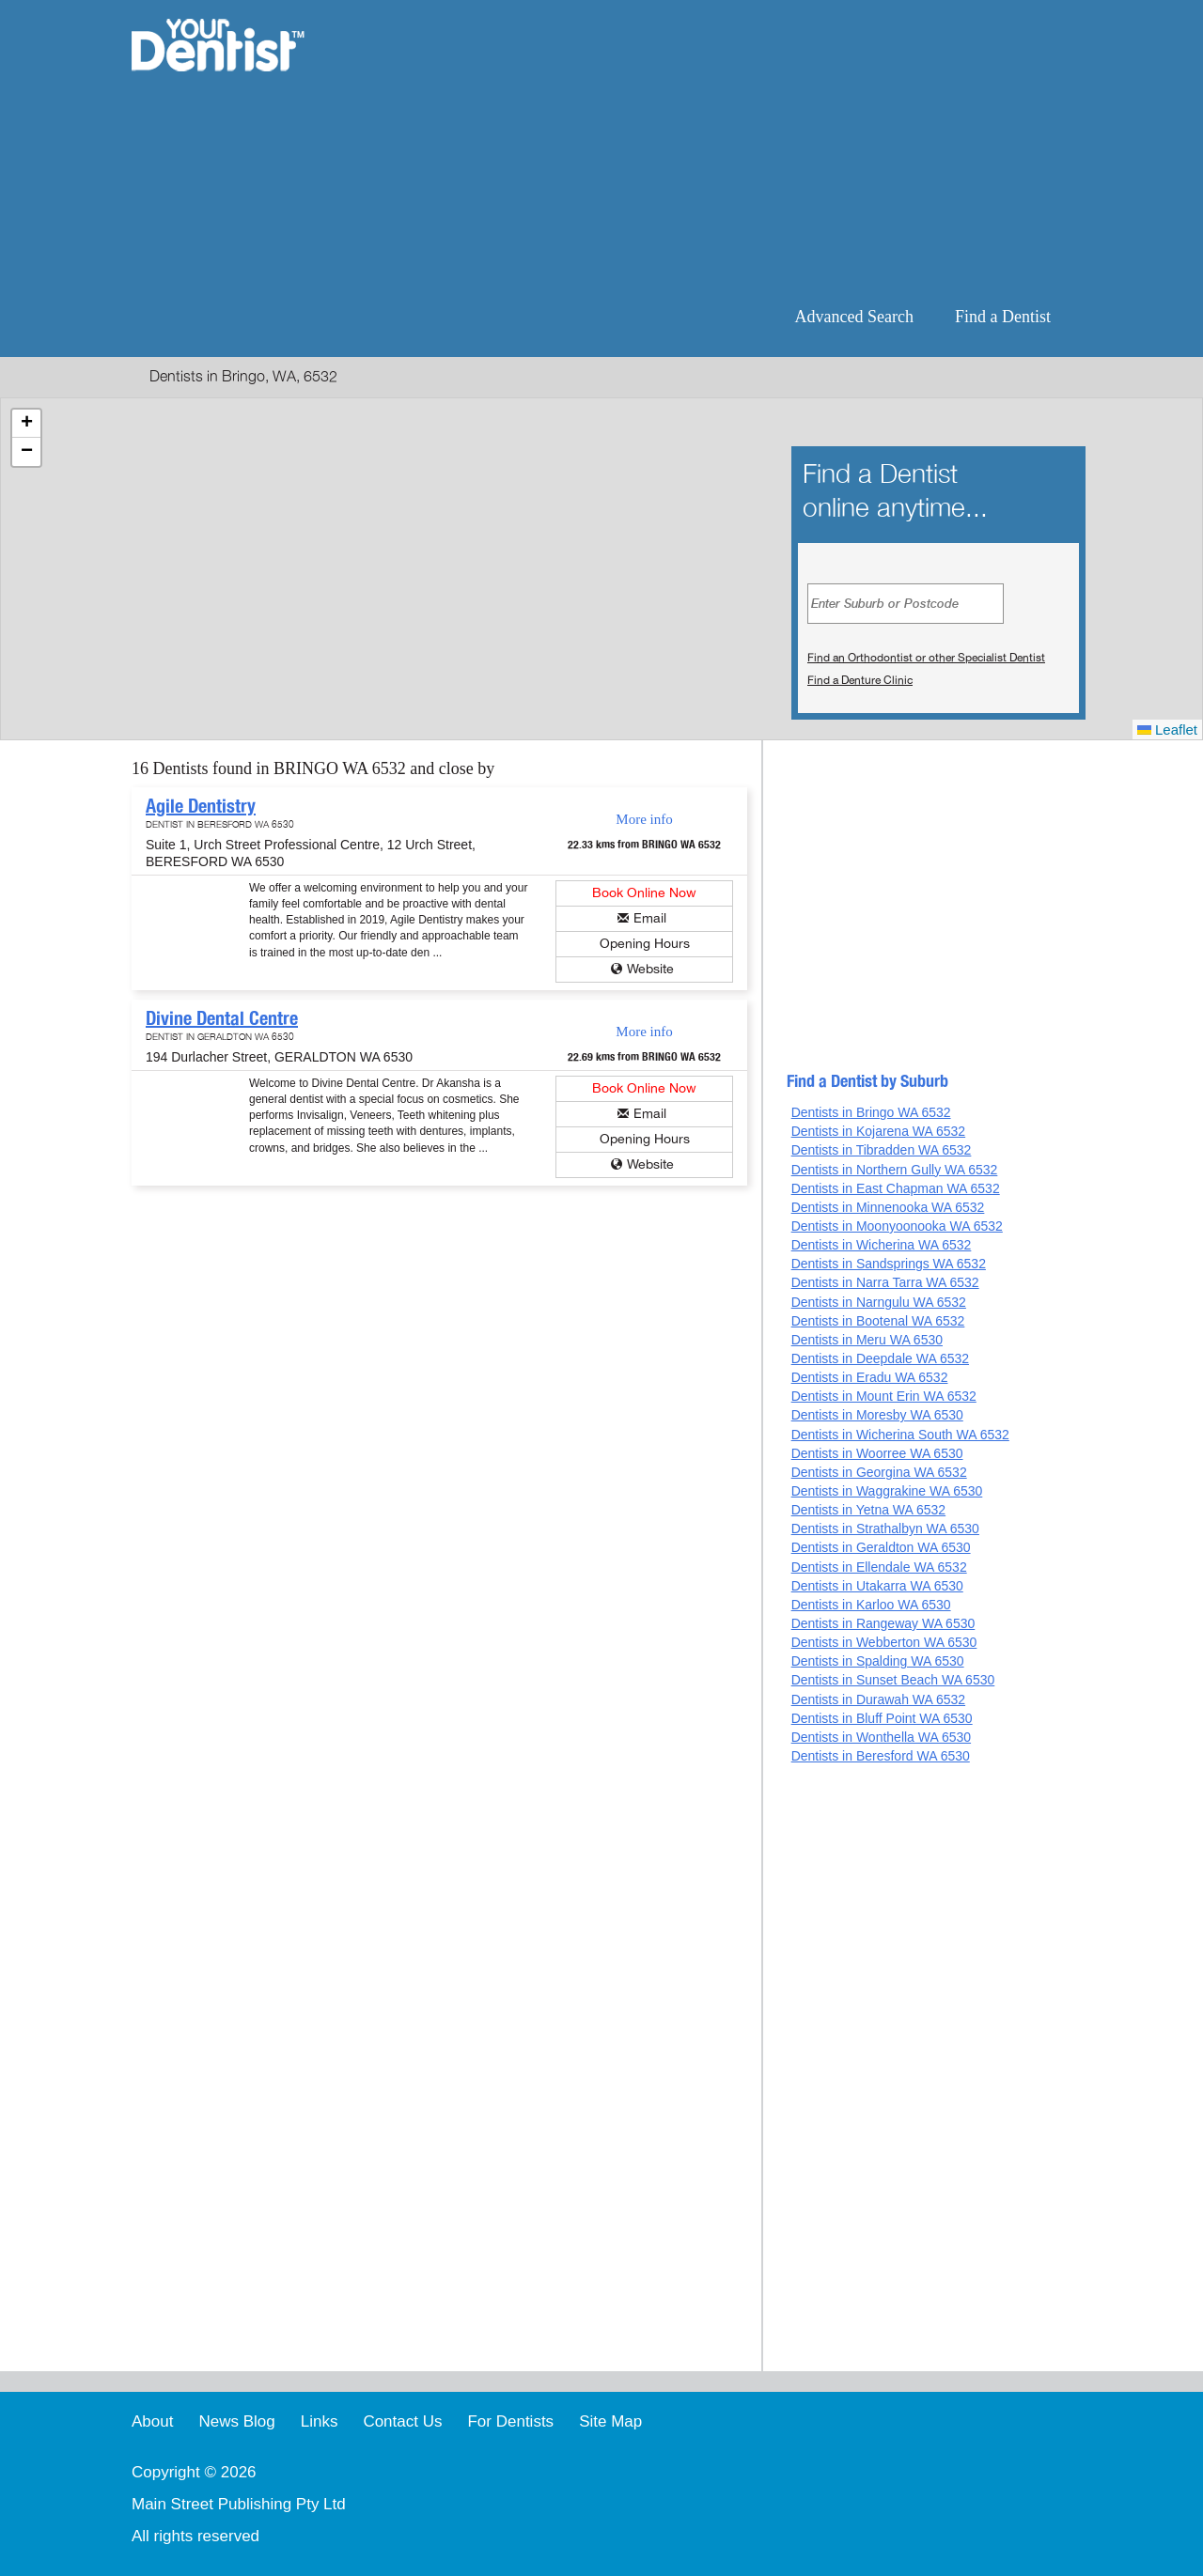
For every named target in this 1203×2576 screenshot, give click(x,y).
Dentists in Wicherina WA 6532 (881, 1244)
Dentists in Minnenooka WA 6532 (888, 1207)
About (152, 2421)
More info (644, 819)
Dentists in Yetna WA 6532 (868, 1509)
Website (650, 969)
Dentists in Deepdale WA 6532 (880, 1358)
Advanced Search (854, 316)
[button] (26, 424)
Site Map (610, 2421)
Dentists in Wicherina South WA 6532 (900, 1434)
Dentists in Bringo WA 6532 (871, 1112)
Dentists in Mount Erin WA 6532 (883, 1396)
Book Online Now (644, 893)
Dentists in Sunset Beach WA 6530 (893, 1679)
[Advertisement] (723, 150)
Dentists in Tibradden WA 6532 (881, 1149)
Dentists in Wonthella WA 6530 (881, 1737)
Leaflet (1167, 729)
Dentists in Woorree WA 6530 (877, 1453)
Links (319, 2421)
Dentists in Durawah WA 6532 (878, 1699)
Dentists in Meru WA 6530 (867, 1339)
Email (649, 918)
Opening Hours (645, 944)
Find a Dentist (1003, 316)
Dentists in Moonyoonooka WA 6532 (897, 1226)
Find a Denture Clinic (860, 680)
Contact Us (402, 2421)
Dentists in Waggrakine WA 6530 (887, 1490)
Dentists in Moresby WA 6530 (877, 1414)
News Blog (236, 2421)
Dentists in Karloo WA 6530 (871, 1604)
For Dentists (510, 2421)
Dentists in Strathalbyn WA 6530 (885, 1528)
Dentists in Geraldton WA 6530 (881, 1547)
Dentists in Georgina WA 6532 (879, 1472)
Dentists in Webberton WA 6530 (884, 1642)
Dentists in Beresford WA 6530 (880, 1755)
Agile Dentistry (201, 806)
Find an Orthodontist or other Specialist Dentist (926, 657)
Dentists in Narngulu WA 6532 (878, 1302)
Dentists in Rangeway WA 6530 (883, 1623)
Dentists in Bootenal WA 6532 (878, 1320)
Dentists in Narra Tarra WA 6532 (885, 1282)
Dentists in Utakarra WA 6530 (877, 1585)
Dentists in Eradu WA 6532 (869, 1377)
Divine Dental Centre (222, 1018)
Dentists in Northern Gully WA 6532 (894, 1169)
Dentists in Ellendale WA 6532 (879, 1567)
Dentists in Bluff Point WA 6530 (882, 1718)
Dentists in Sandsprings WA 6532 (888, 1263)
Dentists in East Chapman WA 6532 (895, 1188)
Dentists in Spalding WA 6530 (877, 1660)
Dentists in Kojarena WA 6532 (878, 1131)
